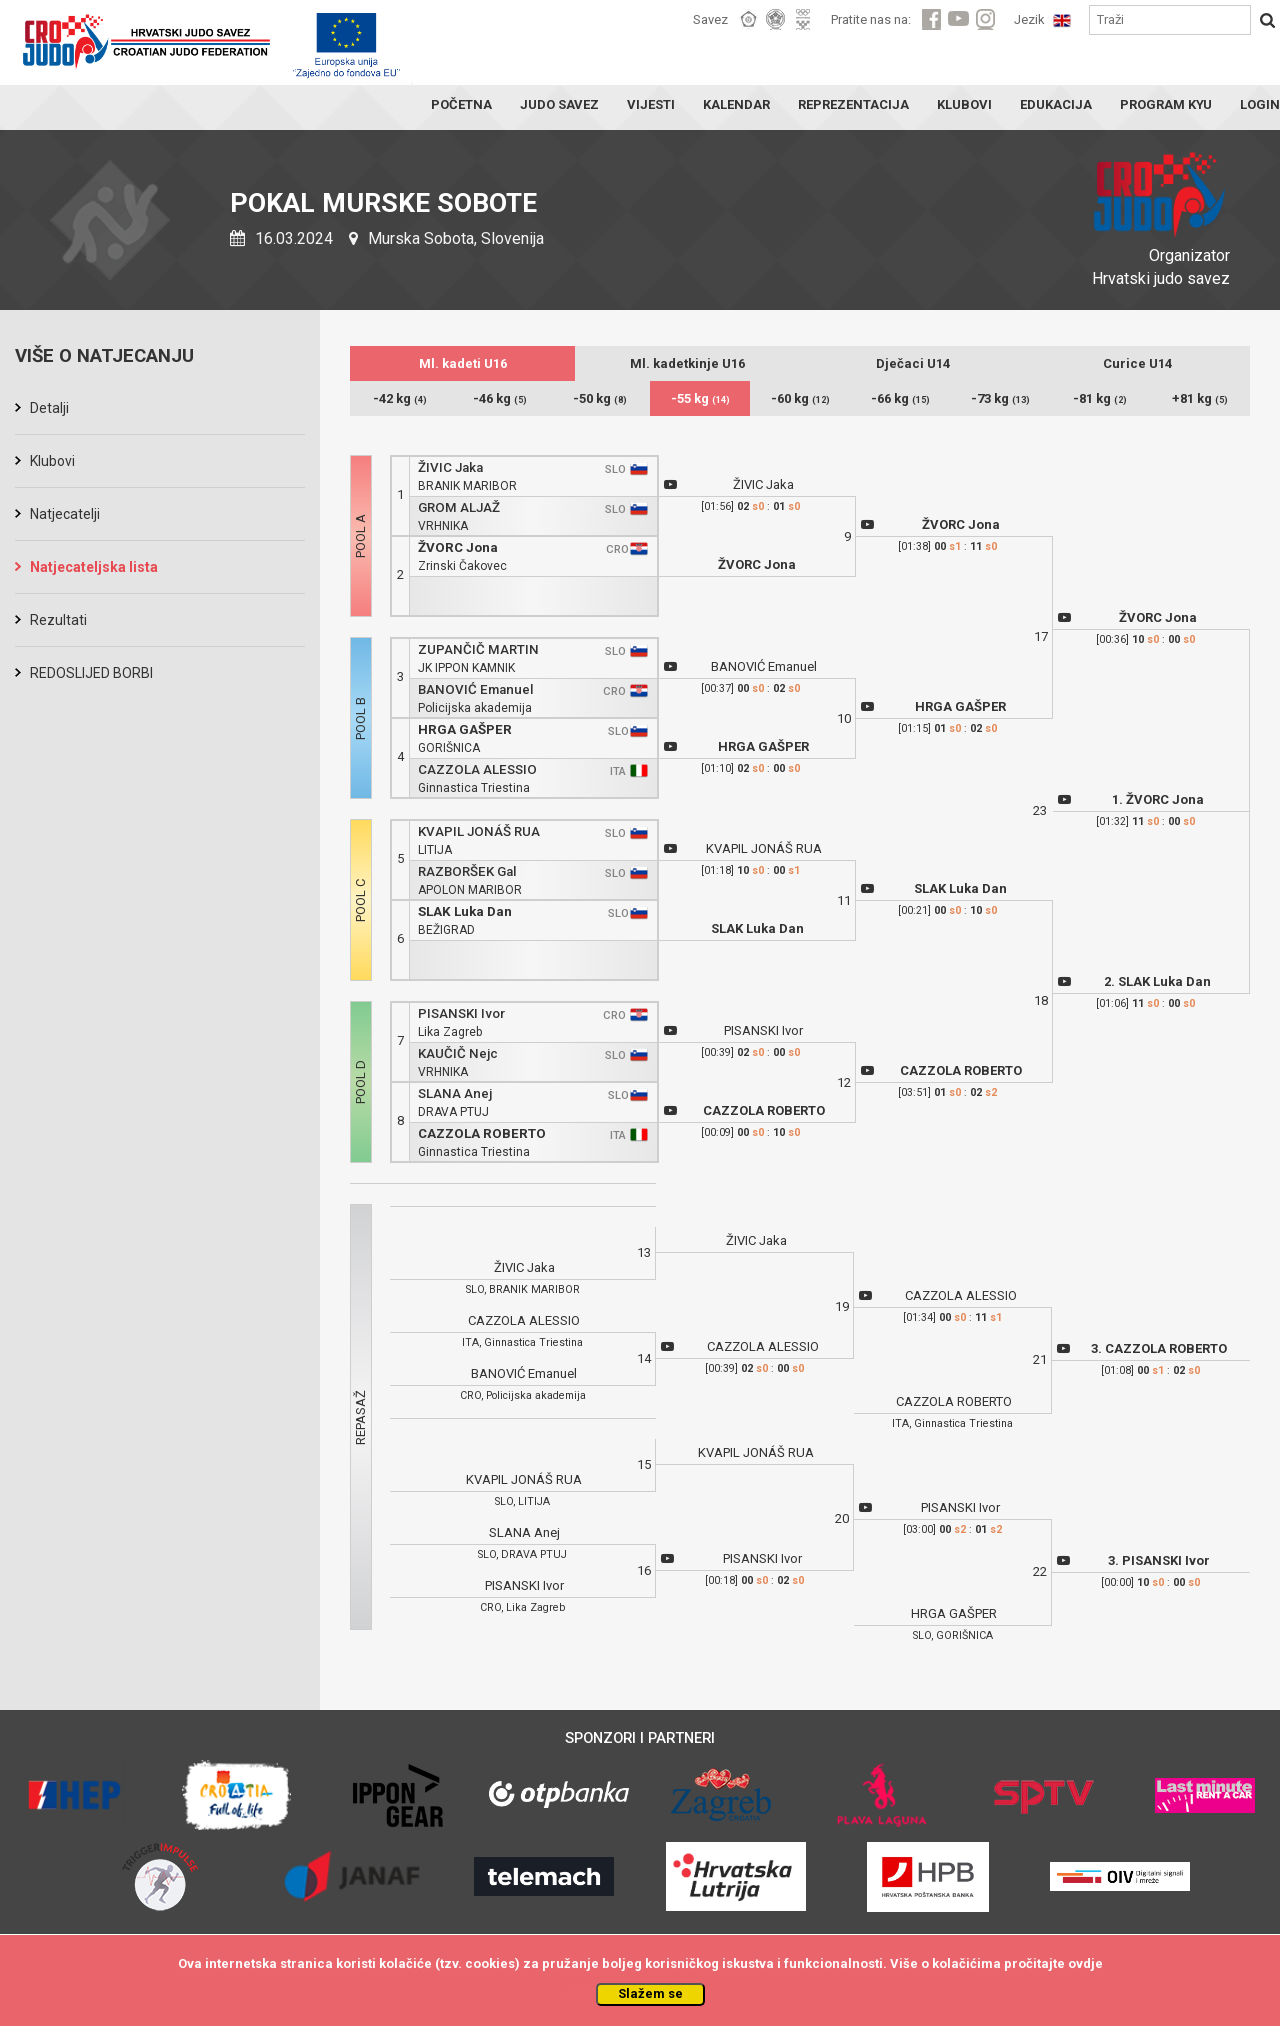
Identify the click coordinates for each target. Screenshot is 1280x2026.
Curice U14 (1137, 363)
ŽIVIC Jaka (450, 467)
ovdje (1085, 1963)
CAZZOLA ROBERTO (482, 1133)
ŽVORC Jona (458, 547)
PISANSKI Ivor (461, 1013)
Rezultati (58, 620)
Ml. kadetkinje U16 (687, 363)
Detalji (49, 408)
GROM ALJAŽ (459, 507)
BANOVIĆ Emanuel (475, 689)
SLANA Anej (455, 1093)
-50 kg (600, 398)
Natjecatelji (65, 514)
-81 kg (1100, 398)
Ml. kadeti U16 (463, 363)
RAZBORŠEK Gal (467, 871)
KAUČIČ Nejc (458, 1053)
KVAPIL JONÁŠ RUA (479, 831)
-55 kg (700, 398)
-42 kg (400, 398)
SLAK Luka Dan (465, 911)
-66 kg (900, 398)
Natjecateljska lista (94, 567)
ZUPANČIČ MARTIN (478, 649)
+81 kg (1200, 398)
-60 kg (800, 398)
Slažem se (650, 1993)
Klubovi (52, 461)
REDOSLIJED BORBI (91, 673)
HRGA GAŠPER (465, 729)
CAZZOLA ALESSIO (477, 769)
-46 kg (500, 398)
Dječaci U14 (913, 363)
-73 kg (1000, 398)
